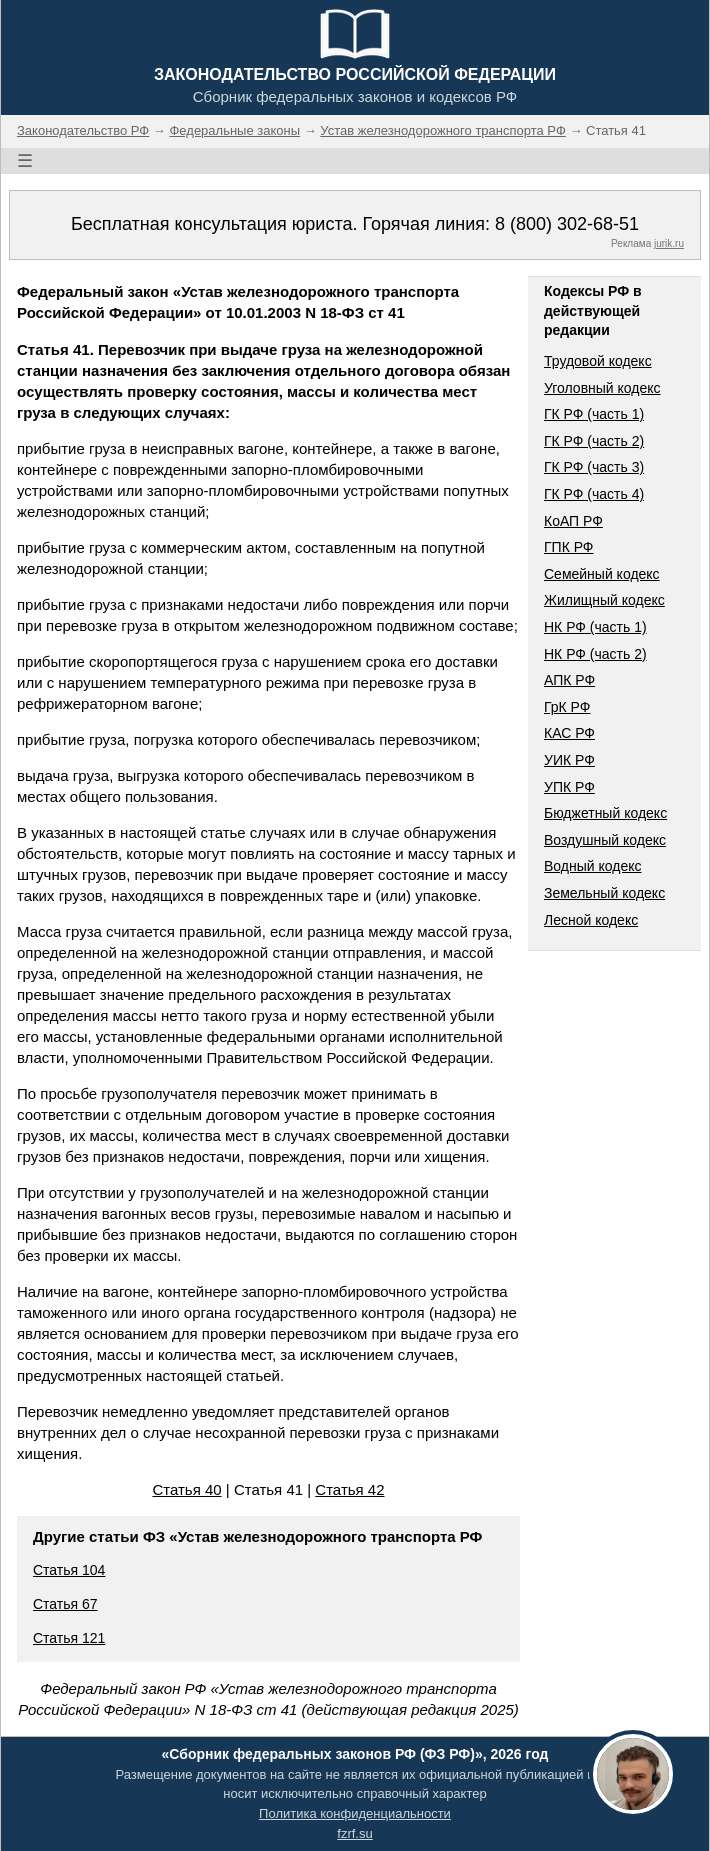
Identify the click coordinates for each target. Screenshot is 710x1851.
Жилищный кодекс (604, 600)
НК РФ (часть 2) (595, 654)
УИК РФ (569, 760)
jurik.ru (669, 243)
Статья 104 (69, 1570)
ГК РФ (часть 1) (594, 414)
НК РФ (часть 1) (595, 627)
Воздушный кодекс (605, 840)
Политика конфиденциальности (355, 1813)
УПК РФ (569, 787)
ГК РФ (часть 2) (594, 441)
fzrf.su (354, 1833)
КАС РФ (569, 733)
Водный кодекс (593, 866)
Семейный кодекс (602, 574)
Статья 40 (186, 1489)
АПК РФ (569, 680)
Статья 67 (65, 1604)
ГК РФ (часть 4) (594, 494)
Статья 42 (349, 1489)
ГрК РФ (567, 707)
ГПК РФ (569, 547)
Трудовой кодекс (598, 361)
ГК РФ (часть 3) (594, 467)
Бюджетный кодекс (605, 813)
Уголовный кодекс (602, 388)
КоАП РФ (573, 521)
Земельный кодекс (604, 893)
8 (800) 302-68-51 (567, 224)
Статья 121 (69, 1638)
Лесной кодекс (591, 920)
